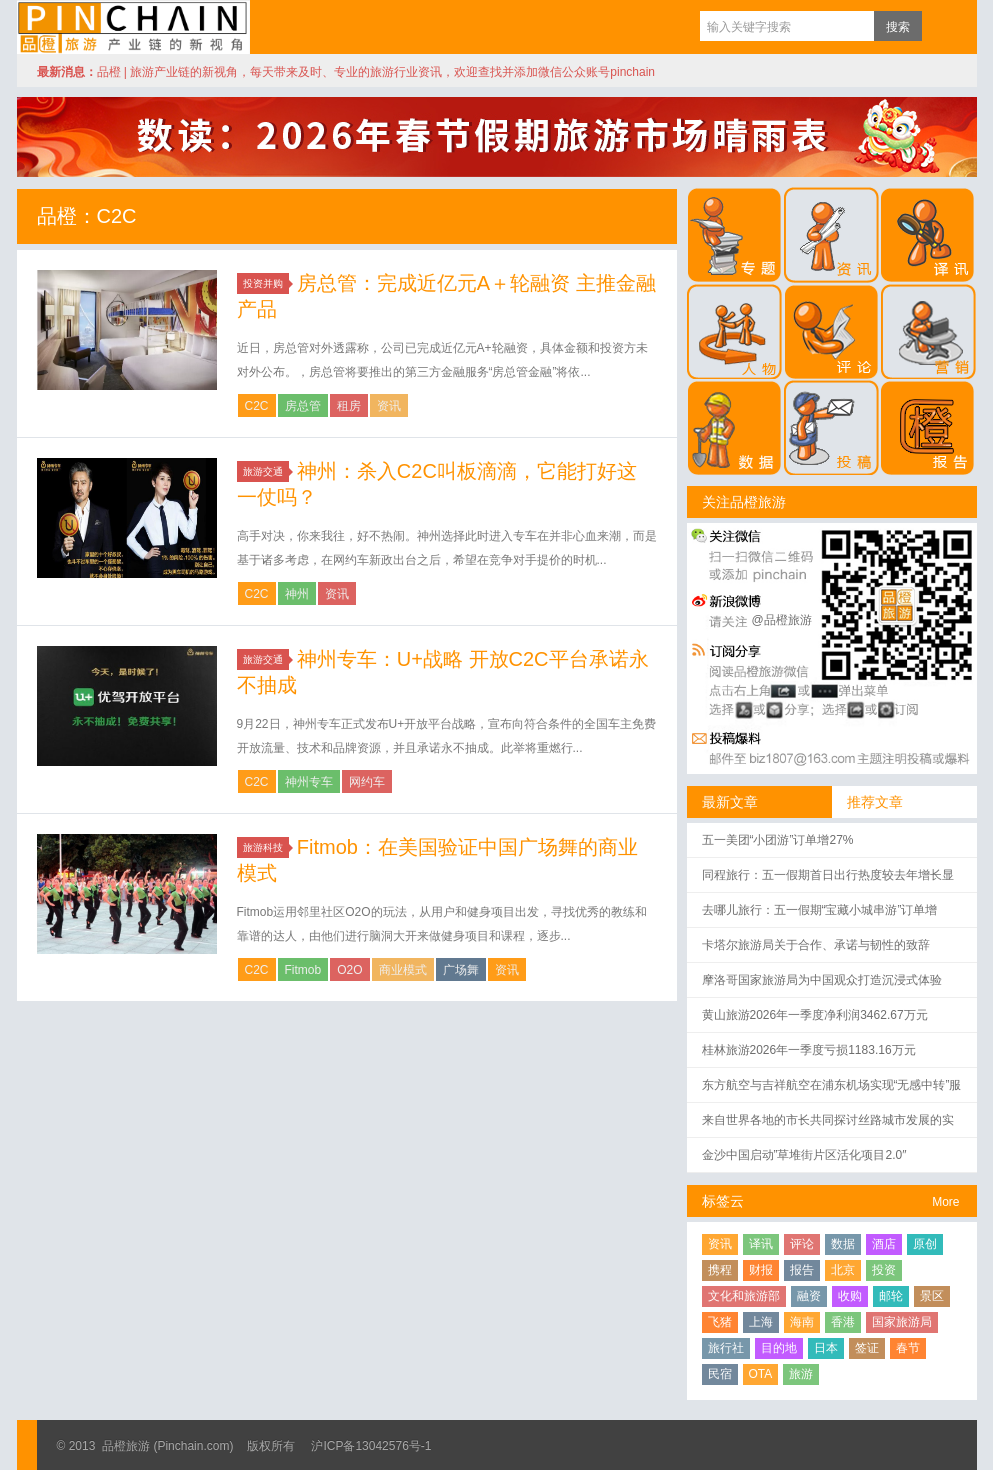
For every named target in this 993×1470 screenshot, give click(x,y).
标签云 (723, 1201)
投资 (884, 1270)
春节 (908, 1348)
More (945, 1202)
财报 (761, 1270)
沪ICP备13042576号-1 (371, 1446)
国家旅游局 (902, 1322)
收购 (850, 1296)
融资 (809, 1296)
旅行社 (726, 1348)
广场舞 (461, 970)
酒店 (884, 1244)
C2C (257, 406)
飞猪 (720, 1322)
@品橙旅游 (782, 620)
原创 (925, 1244)
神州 (297, 594)
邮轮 (891, 1296)
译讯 (761, 1244)
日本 (826, 1348)
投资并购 (266, 283)
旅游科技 (266, 847)
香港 (843, 1322)
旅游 (801, 1374)
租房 (349, 406)
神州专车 (309, 782)
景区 (932, 1296)
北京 (843, 1270)
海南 (802, 1322)
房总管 (303, 406)
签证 (867, 1348)
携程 (720, 1270)
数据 (843, 1244)
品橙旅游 (133, 27)
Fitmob (303, 970)
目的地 (779, 1348)
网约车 (367, 782)
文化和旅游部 (744, 1296)
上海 (761, 1322)
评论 (802, 1244)
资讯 (389, 406)
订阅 (942, 26)
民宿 (720, 1374)
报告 (802, 1270)
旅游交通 (266, 471)
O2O (349, 970)
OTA (761, 1374)
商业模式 (403, 970)
